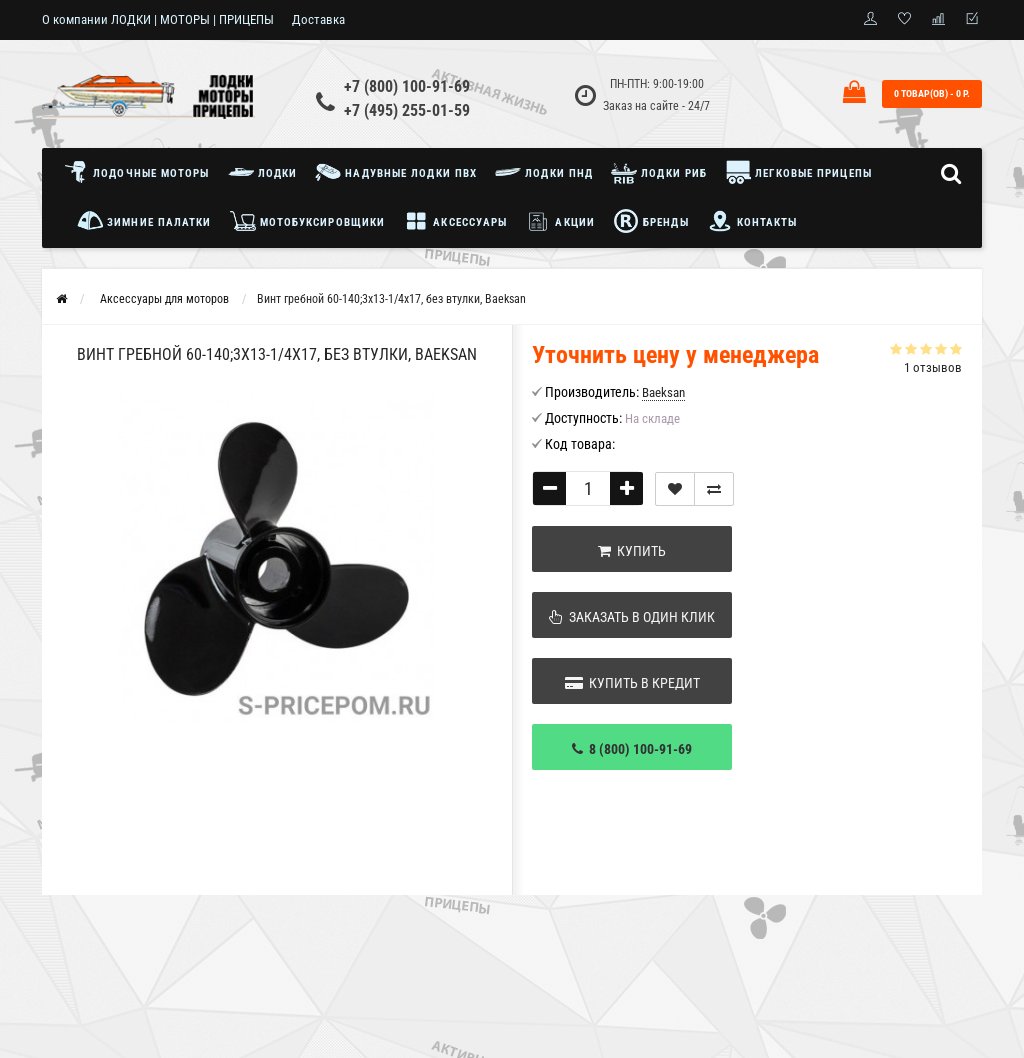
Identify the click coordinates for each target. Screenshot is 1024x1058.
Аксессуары (455, 221)
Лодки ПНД (544, 172)
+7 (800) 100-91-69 (407, 86)
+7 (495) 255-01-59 (407, 110)
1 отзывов (933, 367)
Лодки (263, 172)
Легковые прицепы (798, 172)
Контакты (752, 221)
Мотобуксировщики (308, 221)
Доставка (318, 19)
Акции (560, 221)
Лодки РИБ (659, 172)
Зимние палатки (144, 221)
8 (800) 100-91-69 (632, 749)
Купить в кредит (632, 683)
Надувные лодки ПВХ (396, 172)
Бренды (651, 221)
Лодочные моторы (141, 172)
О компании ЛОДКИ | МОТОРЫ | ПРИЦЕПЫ (158, 19)
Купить (632, 551)
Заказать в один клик (632, 617)
